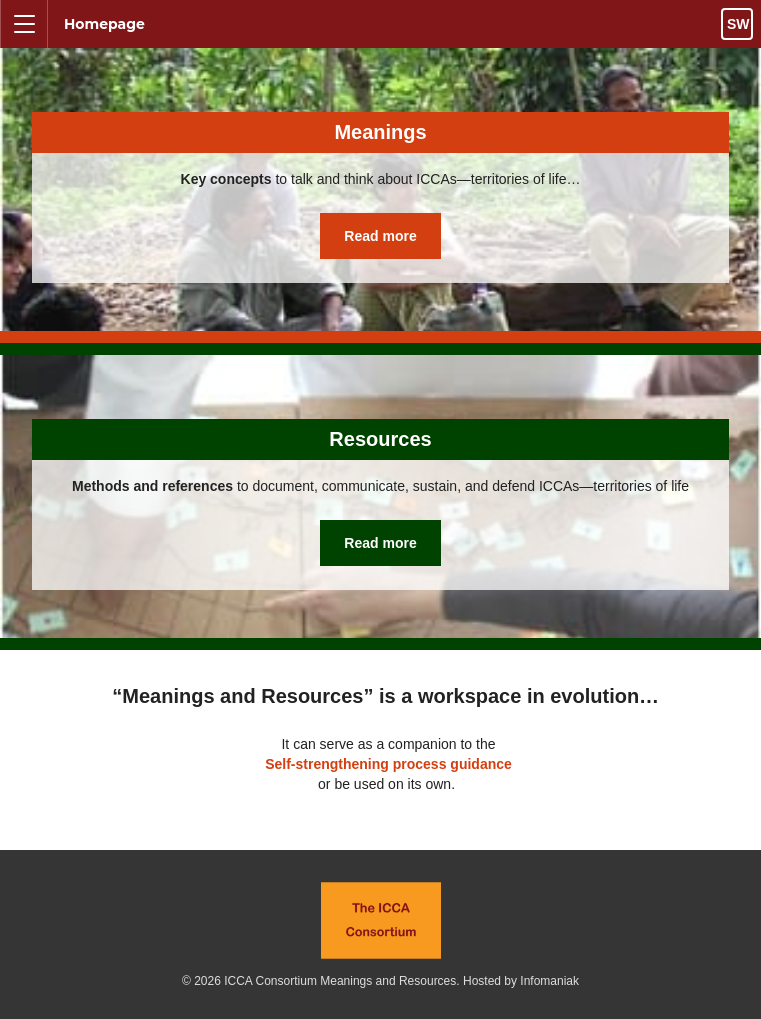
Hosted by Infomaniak (521, 981)
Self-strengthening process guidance (388, 764)
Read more (380, 236)
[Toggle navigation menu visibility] (24, 24)
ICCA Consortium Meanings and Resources (340, 981)
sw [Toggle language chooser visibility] (738, 24)
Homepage (104, 24)
